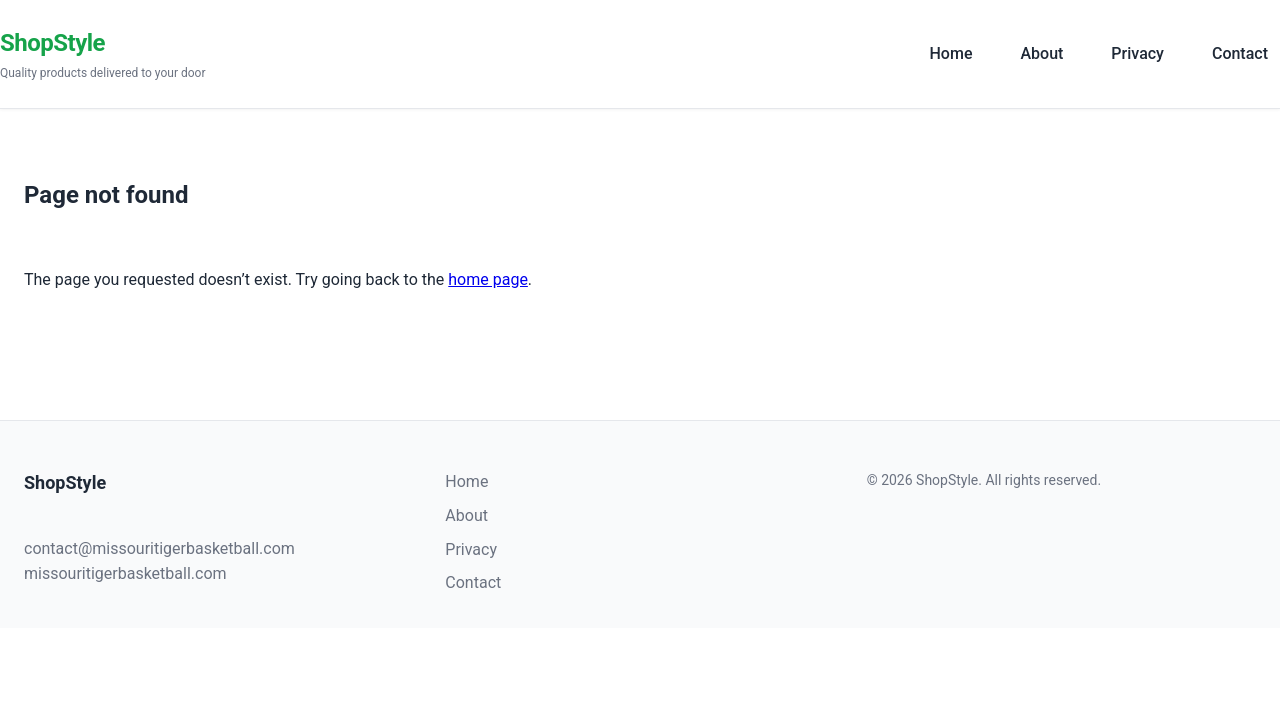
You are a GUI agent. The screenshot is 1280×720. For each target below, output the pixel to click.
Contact (1240, 53)
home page (488, 279)
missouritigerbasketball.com (125, 573)
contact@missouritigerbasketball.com (159, 548)
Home (951, 53)
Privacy (1137, 53)
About (1041, 53)
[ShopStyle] (451, 54)
